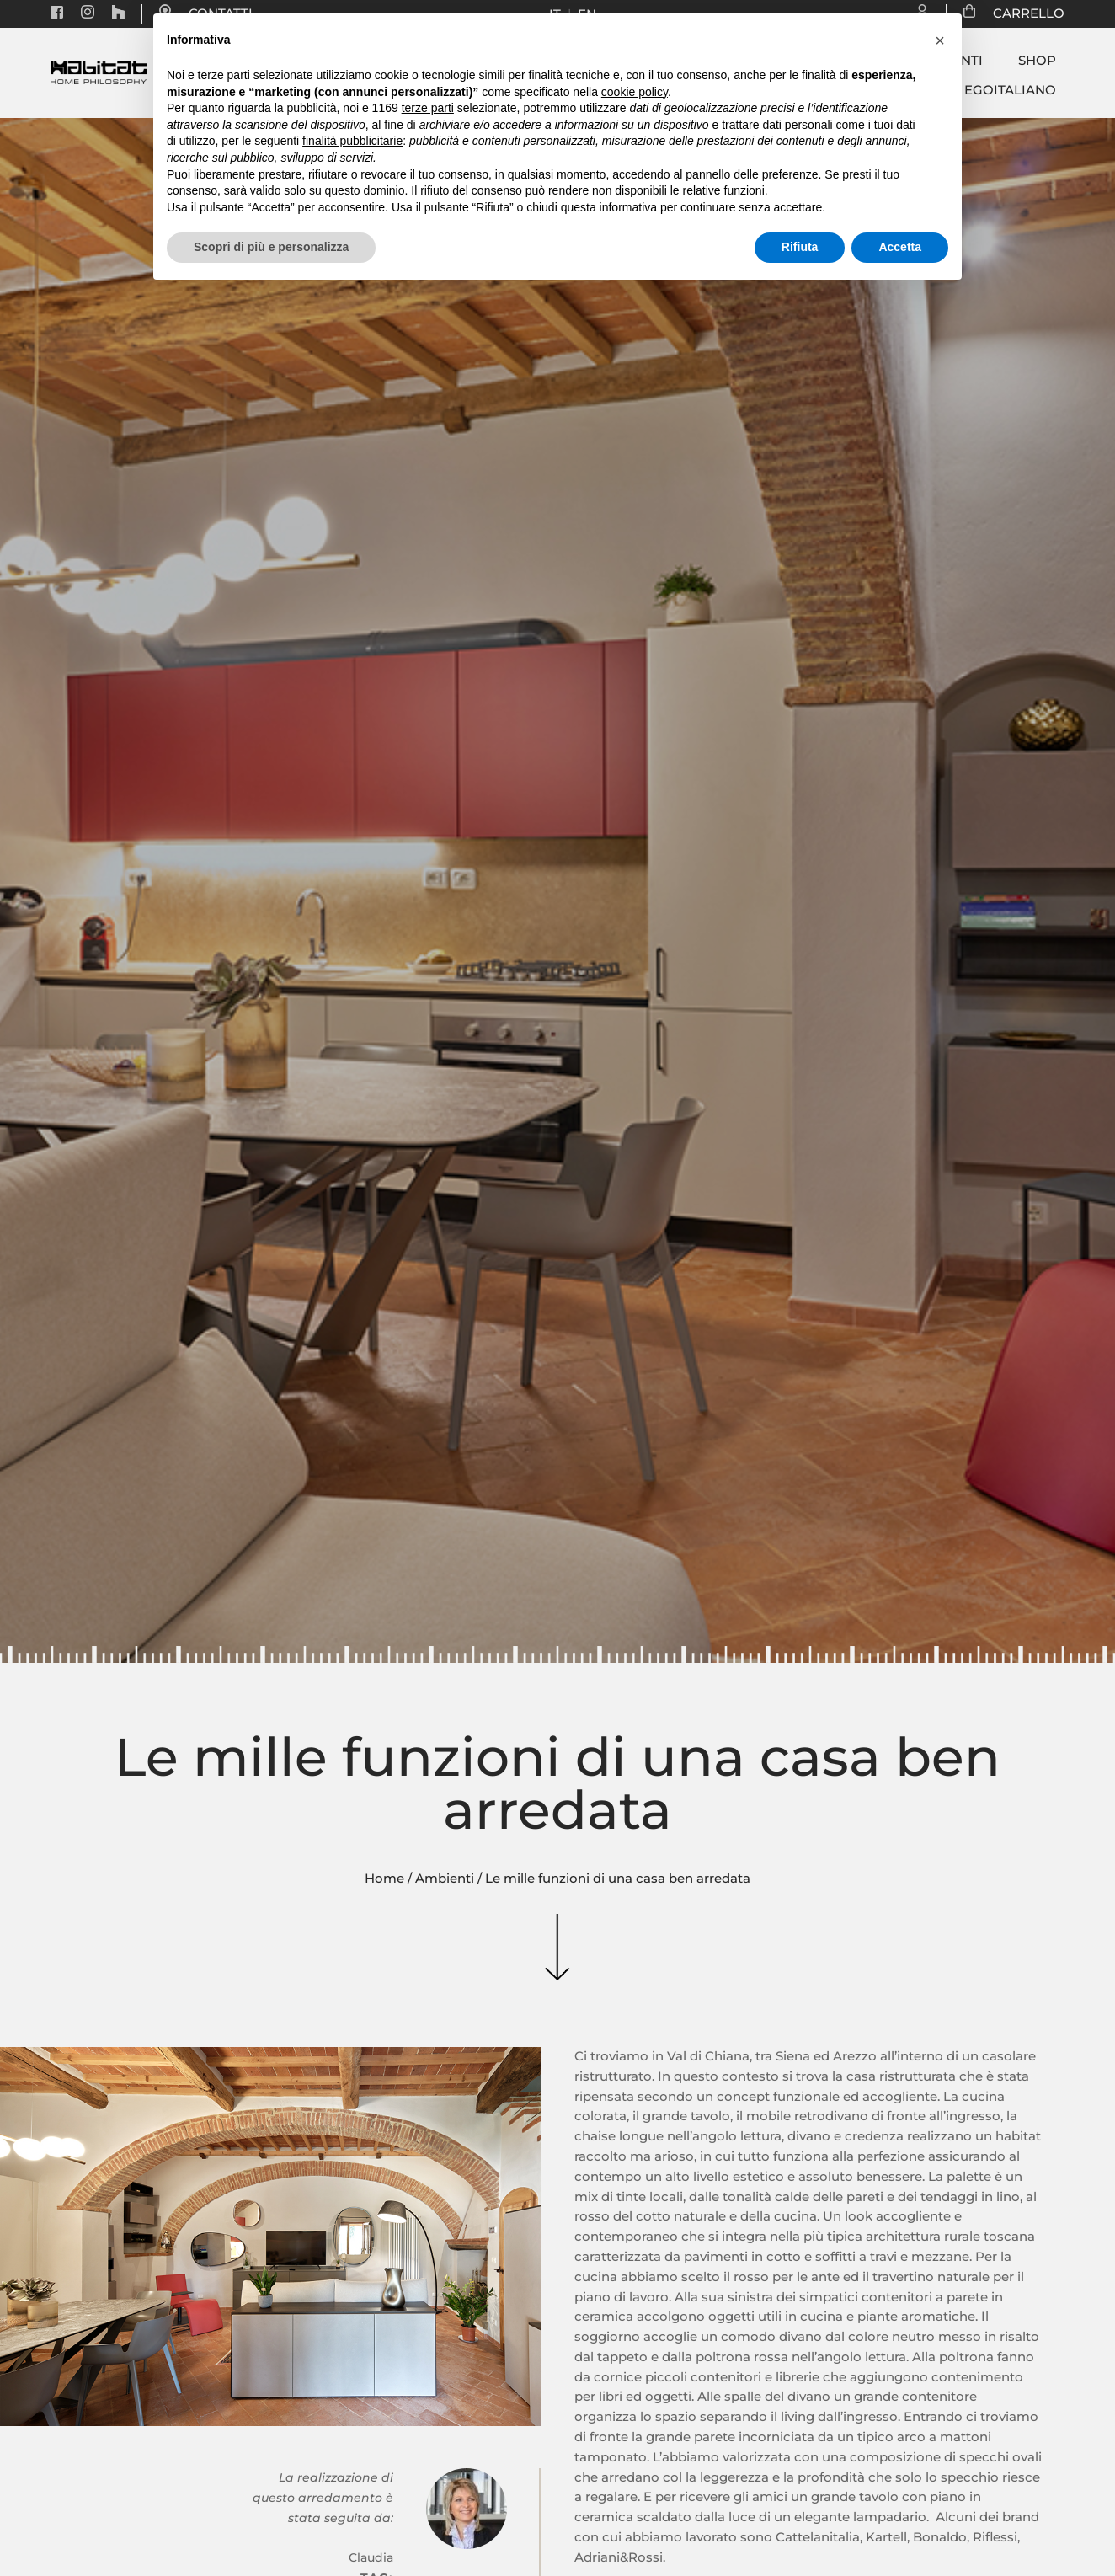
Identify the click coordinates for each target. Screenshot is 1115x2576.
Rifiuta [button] (800, 247)
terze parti (428, 108)
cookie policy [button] (634, 92)
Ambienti (444, 1878)
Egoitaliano (1010, 90)
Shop (1037, 60)
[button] (939, 40)
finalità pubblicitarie (352, 140)
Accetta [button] (899, 247)
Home (384, 1878)
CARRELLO (1020, 13)
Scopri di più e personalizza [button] (271, 247)
